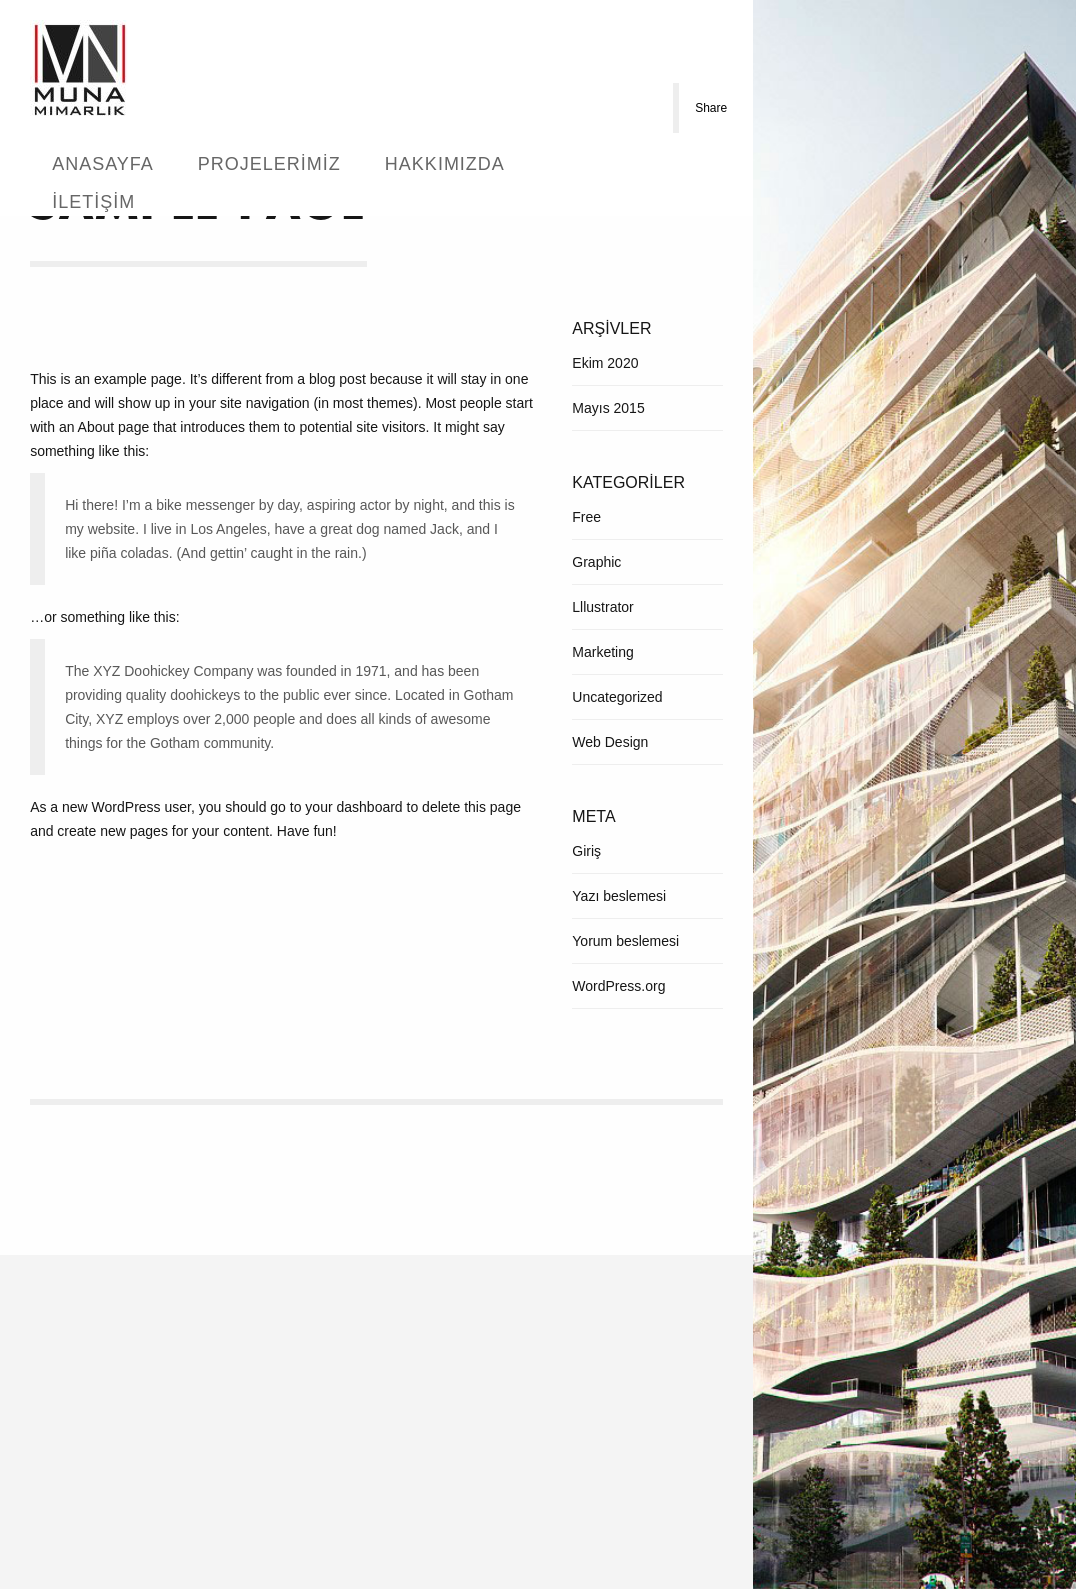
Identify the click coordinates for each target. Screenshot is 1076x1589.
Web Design (610, 742)
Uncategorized (617, 697)
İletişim (93, 202)
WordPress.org (618, 986)
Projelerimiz (269, 164)
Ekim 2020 (605, 363)
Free (586, 517)
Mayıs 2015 (608, 408)
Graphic (596, 562)
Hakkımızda (445, 164)
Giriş (586, 851)
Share (711, 108)
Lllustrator (602, 607)
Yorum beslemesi (625, 941)
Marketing (602, 652)
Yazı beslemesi (619, 896)
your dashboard (353, 807)
